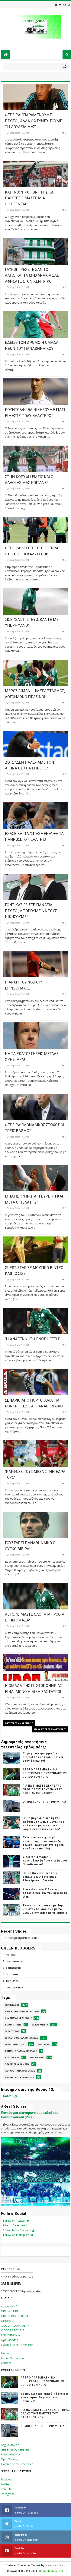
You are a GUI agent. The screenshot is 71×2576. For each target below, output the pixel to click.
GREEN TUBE (10, 2311)
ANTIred (10, 1954)
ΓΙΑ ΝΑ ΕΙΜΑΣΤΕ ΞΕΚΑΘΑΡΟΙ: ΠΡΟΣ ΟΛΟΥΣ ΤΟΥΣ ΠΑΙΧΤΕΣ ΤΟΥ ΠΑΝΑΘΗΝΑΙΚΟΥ (43, 1789)
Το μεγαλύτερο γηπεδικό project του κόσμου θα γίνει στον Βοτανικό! (43, 1757)
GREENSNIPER (13, 1967)
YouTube (7, 2489)
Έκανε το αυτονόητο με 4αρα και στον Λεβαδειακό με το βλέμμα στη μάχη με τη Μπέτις (45, 1909)
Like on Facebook (15, 2225)
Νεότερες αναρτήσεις (19, 1723)
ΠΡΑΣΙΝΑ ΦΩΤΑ (14, 1987)
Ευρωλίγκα (44, 2044)
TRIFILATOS (12, 1981)
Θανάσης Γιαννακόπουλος (21, 2051)
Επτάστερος (12, 2031)
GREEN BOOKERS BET (16, 2316)
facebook (7, 2479)
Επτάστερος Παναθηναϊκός (21, 2037)
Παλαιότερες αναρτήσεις (50, 1729)
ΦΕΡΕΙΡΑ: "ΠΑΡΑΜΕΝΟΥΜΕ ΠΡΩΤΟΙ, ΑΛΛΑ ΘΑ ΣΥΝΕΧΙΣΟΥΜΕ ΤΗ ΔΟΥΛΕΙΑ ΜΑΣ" (33, 121)
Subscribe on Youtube (18, 2230)
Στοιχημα (7, 2320)
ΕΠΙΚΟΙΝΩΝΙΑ (10, 2335)
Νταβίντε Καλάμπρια (17, 2064)
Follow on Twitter (16, 2220)
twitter (5, 2484)
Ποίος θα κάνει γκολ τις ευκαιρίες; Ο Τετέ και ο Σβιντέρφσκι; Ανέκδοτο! (40, 1877)
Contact (6, 2363)
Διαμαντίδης (13, 2024)
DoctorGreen (14, 1961)
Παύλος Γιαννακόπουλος (20, 2070)
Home (5, 2353)
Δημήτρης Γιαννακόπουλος (22, 2011)
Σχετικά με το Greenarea (17, 2345)
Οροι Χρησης (9, 2340)
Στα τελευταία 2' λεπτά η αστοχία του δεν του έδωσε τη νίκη (45, 1893)
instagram (7, 2494)
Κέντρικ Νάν (12, 2057)
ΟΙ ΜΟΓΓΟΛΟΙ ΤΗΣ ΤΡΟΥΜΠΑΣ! (44, 1801)
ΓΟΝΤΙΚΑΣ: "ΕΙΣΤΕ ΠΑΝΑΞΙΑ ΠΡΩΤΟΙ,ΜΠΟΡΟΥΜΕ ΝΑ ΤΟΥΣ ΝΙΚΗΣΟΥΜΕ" (31, 911)
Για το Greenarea (12, 2358)
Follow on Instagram (18, 2235)
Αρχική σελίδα (10, 2306)
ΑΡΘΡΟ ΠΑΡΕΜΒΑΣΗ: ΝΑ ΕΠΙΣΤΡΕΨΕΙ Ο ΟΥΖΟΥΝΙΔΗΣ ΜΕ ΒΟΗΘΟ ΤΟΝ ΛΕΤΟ (45, 1773)
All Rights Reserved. (51, 2571)
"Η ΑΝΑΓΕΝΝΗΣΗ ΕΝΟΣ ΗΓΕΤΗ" (32, 1339)
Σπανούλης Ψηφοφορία (19, 2077)
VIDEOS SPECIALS (12, 2330)
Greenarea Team (55, 2565)
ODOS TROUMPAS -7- (15, 2325)
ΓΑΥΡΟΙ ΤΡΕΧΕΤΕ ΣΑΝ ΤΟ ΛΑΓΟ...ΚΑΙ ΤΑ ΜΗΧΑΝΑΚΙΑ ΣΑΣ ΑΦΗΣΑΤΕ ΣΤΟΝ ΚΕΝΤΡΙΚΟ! (32, 275)
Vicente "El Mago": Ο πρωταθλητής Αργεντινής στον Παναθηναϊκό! (45, 1860)
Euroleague (12, 2004)
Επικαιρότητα (40, 2024)
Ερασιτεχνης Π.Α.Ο (15, 2044)
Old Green (12, 1974)
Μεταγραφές (37, 2057)
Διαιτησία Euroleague (18, 2018)
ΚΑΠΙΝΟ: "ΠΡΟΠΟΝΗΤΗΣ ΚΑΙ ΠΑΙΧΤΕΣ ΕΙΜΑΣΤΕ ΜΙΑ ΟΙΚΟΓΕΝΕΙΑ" (30, 198)
